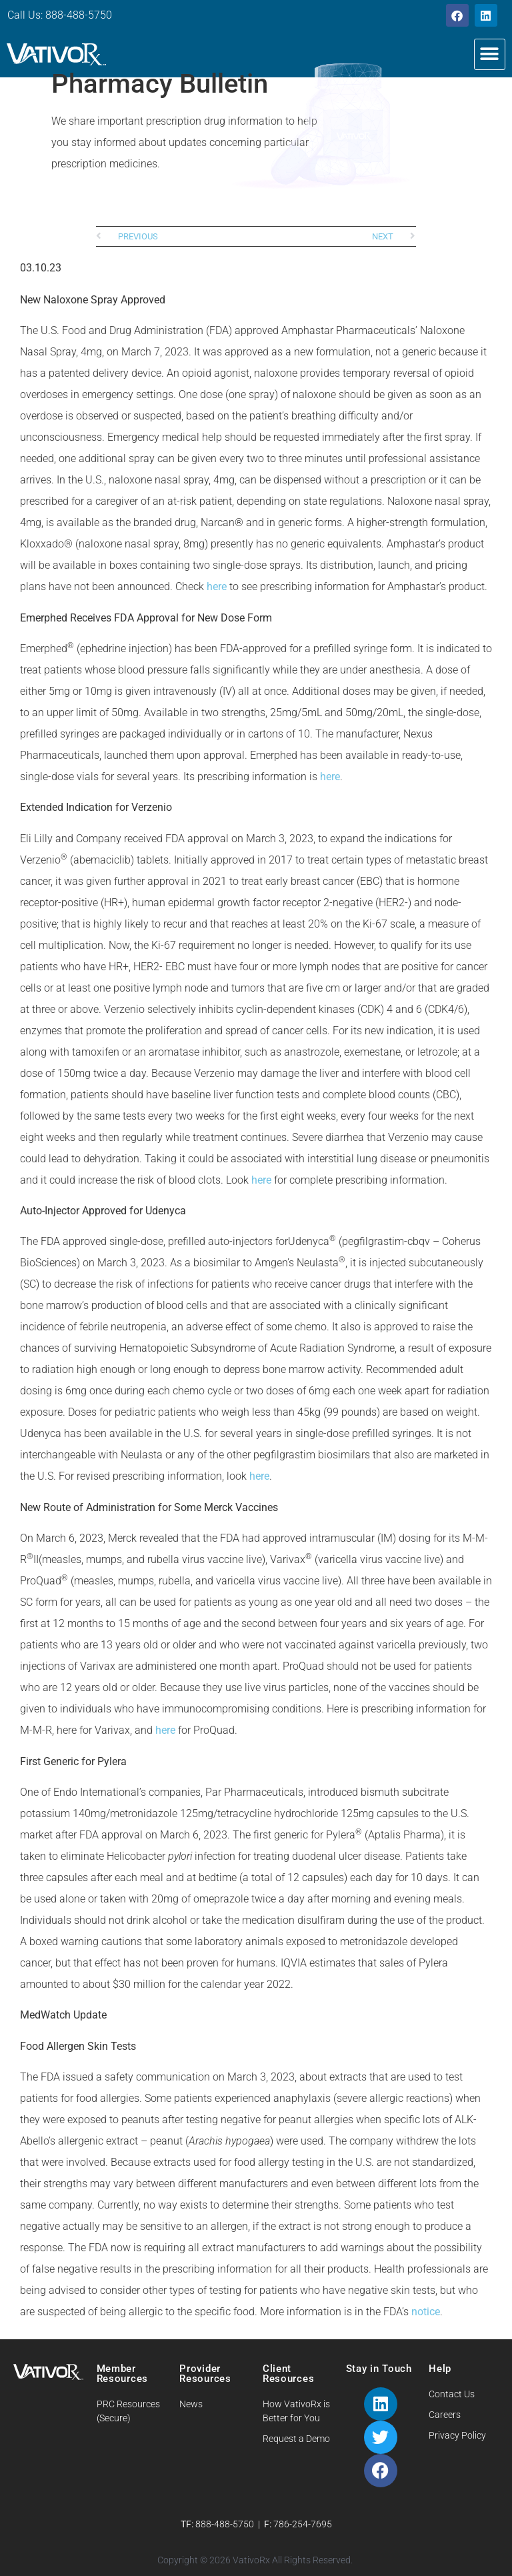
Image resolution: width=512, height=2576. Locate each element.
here (217, 586)
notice (425, 2311)
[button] (489, 54)
